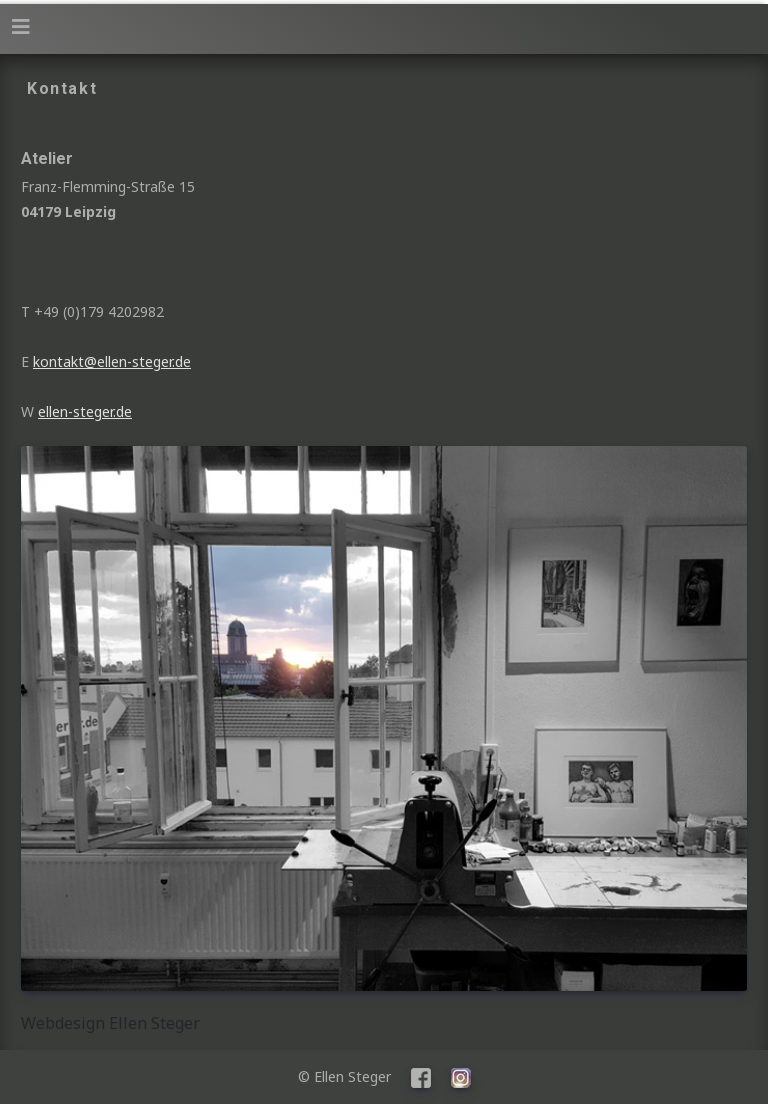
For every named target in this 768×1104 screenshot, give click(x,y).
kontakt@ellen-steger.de (112, 361)
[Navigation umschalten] (21, 27)
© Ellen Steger (352, 1076)
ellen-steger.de (85, 411)
